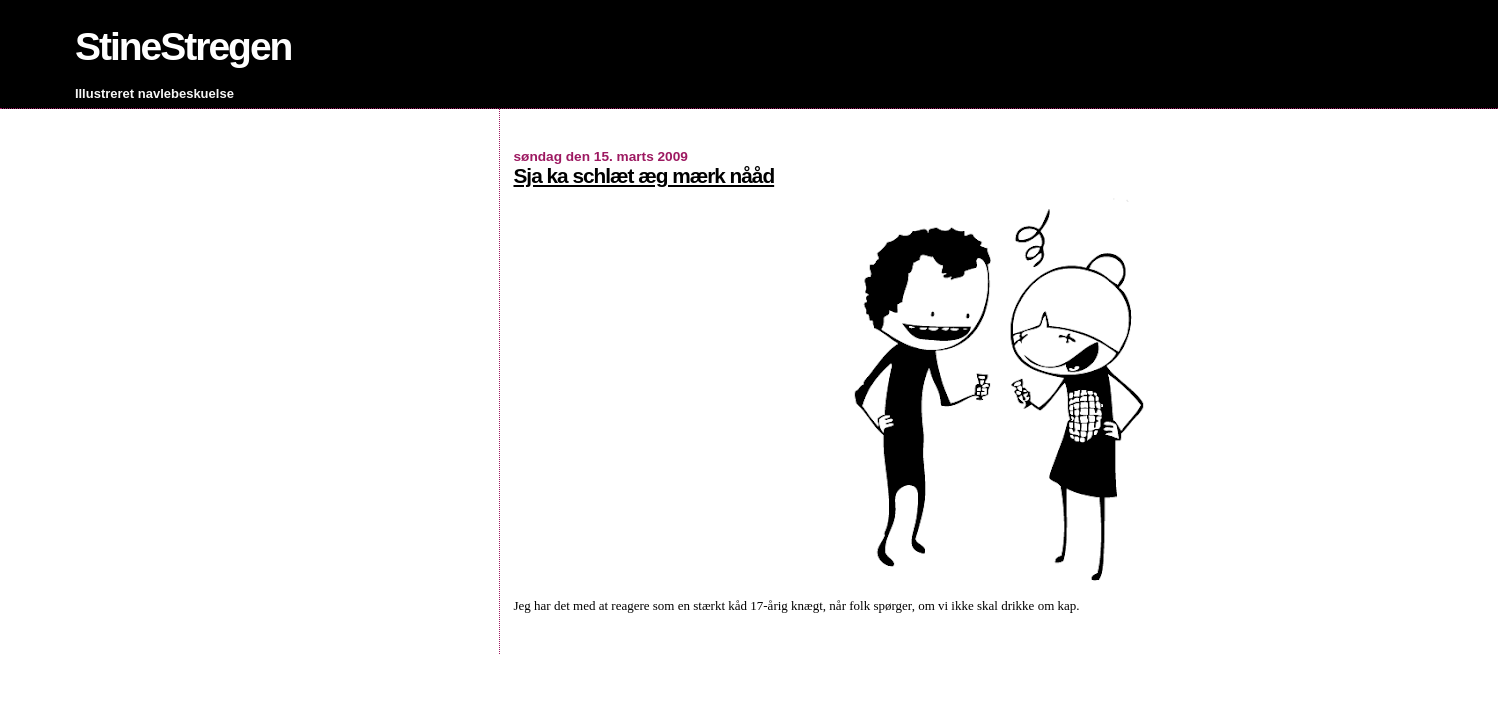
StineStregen (183, 46)
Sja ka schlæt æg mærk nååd (643, 175)
